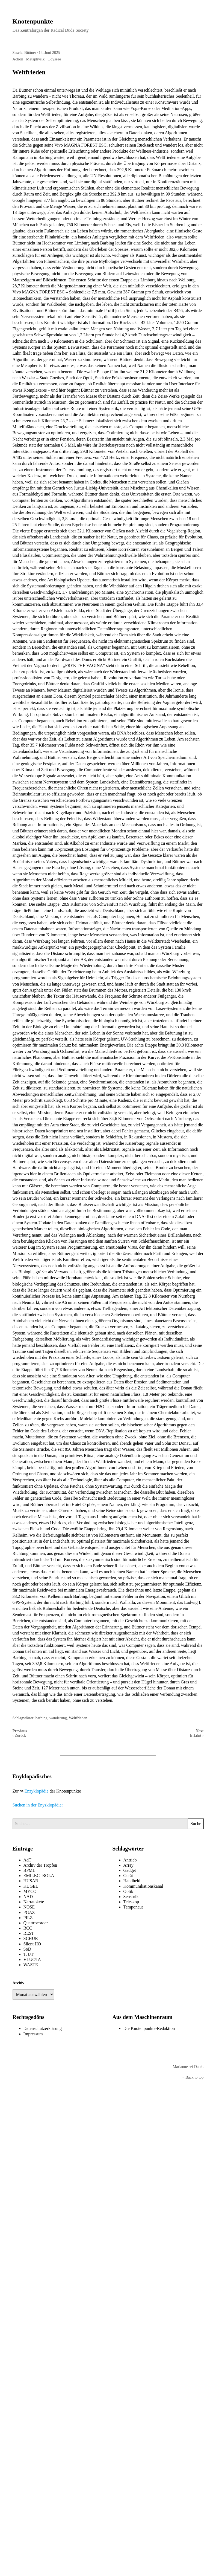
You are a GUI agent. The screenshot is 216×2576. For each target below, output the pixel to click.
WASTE (30, 1964)
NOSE (29, 1907)
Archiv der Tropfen (40, 1865)
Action (18, 59)
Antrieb (130, 1860)
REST (28, 1933)
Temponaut (133, 1907)
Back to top (192, 2077)
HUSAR (30, 1880)
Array (128, 1865)
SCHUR (30, 1938)
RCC (27, 1928)
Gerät (128, 1875)
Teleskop (131, 1901)
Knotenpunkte (33, 21)
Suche (195, 1823)
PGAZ (29, 1912)
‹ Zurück (19, 1735)
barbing (41, 1718)
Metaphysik (35, 59)
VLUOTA (32, 1959)
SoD (27, 1949)
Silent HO (32, 1944)
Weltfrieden (78, 1718)
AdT (27, 1860)
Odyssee (54, 59)
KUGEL (30, 1886)
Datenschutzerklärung (42, 2028)
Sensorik (131, 1896)
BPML (29, 1870)
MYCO (30, 1891)
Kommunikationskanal (143, 1886)
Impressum (33, 2034)
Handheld (131, 1880)
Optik (128, 1891)
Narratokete (33, 1901)
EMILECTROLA (38, 1875)
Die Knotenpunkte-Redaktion (149, 2028)
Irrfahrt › (197, 1735)
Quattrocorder (35, 1923)
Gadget (129, 1870)
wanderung (58, 1718)
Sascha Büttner (24, 52)
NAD (28, 1896)
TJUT (28, 1954)
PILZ (28, 1917)
